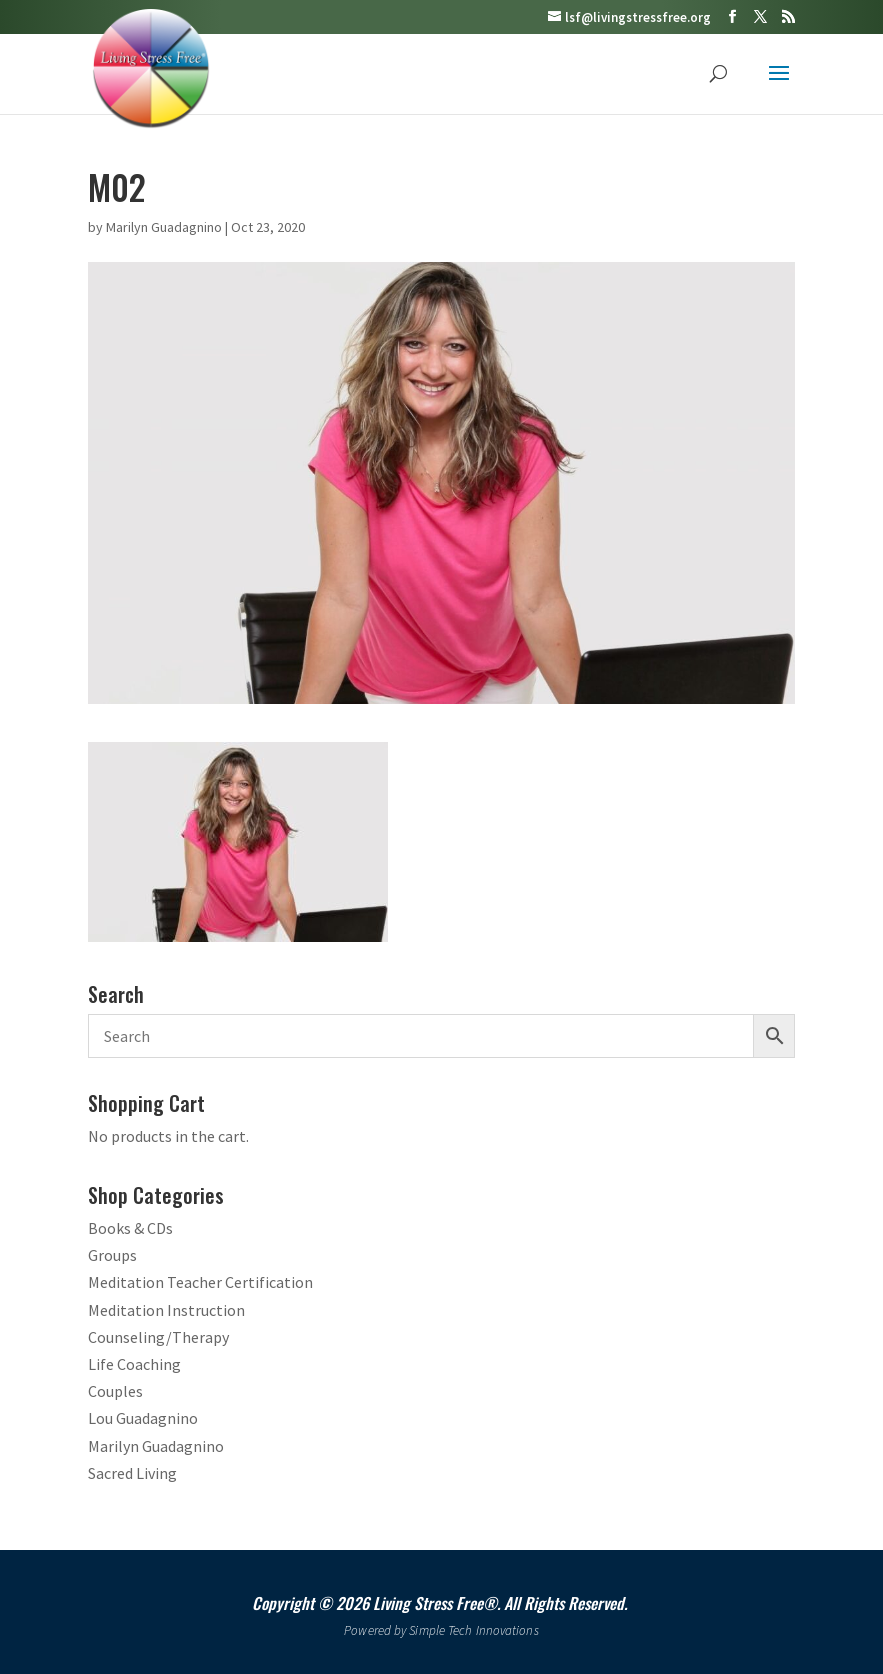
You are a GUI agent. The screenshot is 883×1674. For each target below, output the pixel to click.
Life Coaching (134, 1364)
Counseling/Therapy (158, 1337)
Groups (112, 1255)
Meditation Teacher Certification (200, 1282)
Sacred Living (132, 1473)
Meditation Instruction (166, 1310)
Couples (115, 1391)
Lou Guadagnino (143, 1418)
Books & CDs (130, 1228)
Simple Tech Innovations (473, 1630)
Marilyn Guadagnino (164, 227)
